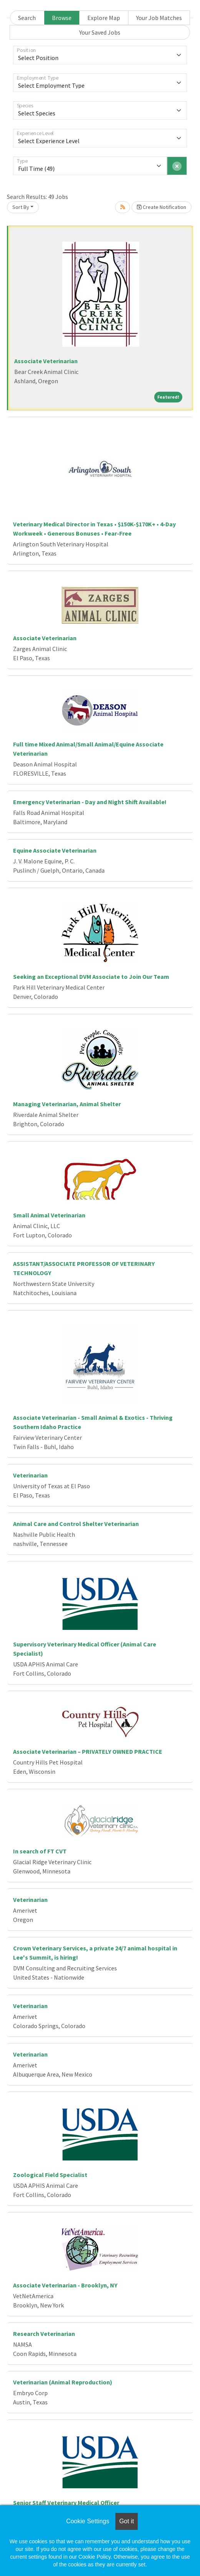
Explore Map (103, 18)
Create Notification (161, 207)
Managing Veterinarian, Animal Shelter (67, 1104)
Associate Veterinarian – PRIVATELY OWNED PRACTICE (87, 1751)
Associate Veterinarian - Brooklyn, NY (65, 2285)
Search (27, 18)
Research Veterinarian (44, 2333)
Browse (62, 18)
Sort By (20, 207)
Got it (126, 2521)
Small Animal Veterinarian (49, 1215)
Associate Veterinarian (46, 361)
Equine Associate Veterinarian (55, 850)
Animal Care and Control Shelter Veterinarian (76, 1524)
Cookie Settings (87, 2521)
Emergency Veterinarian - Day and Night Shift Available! (90, 802)
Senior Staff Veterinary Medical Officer (66, 2502)
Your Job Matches (159, 18)
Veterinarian (30, 1475)
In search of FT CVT (40, 1851)
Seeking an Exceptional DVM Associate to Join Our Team (91, 976)
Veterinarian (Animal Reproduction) (62, 2382)
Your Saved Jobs (99, 32)
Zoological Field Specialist (50, 2175)
